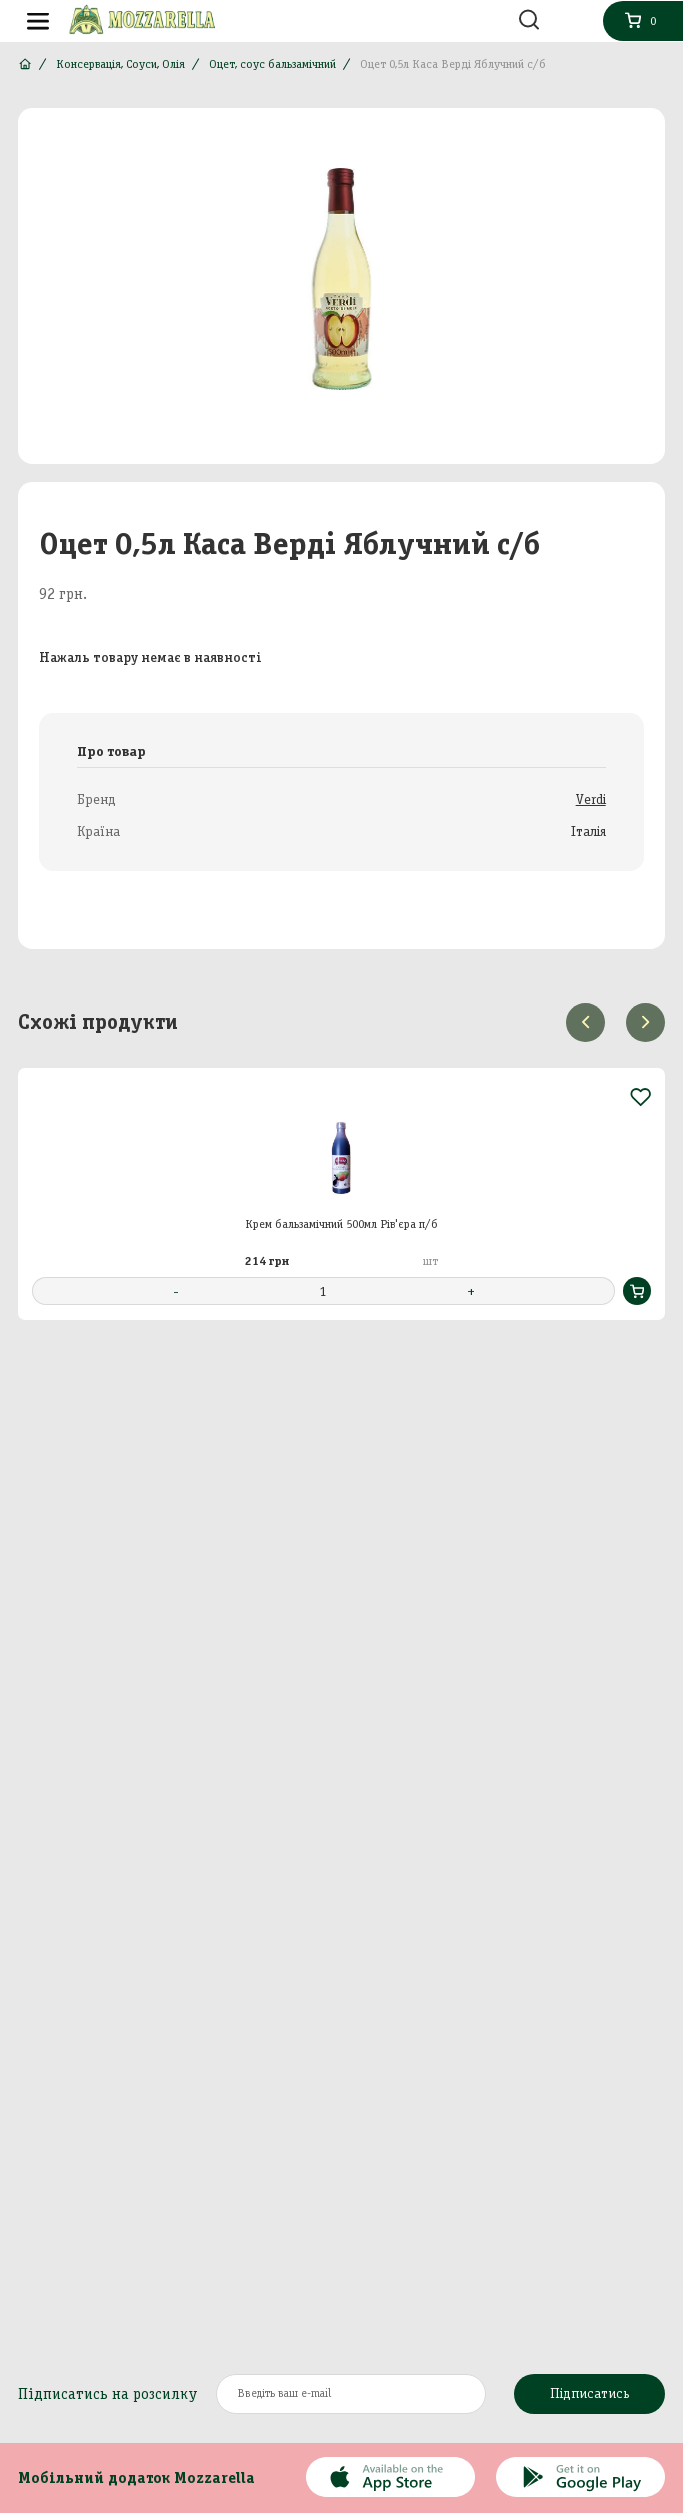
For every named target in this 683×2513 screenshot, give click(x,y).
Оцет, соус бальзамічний (272, 64)
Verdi (591, 799)
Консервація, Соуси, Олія (120, 64)
